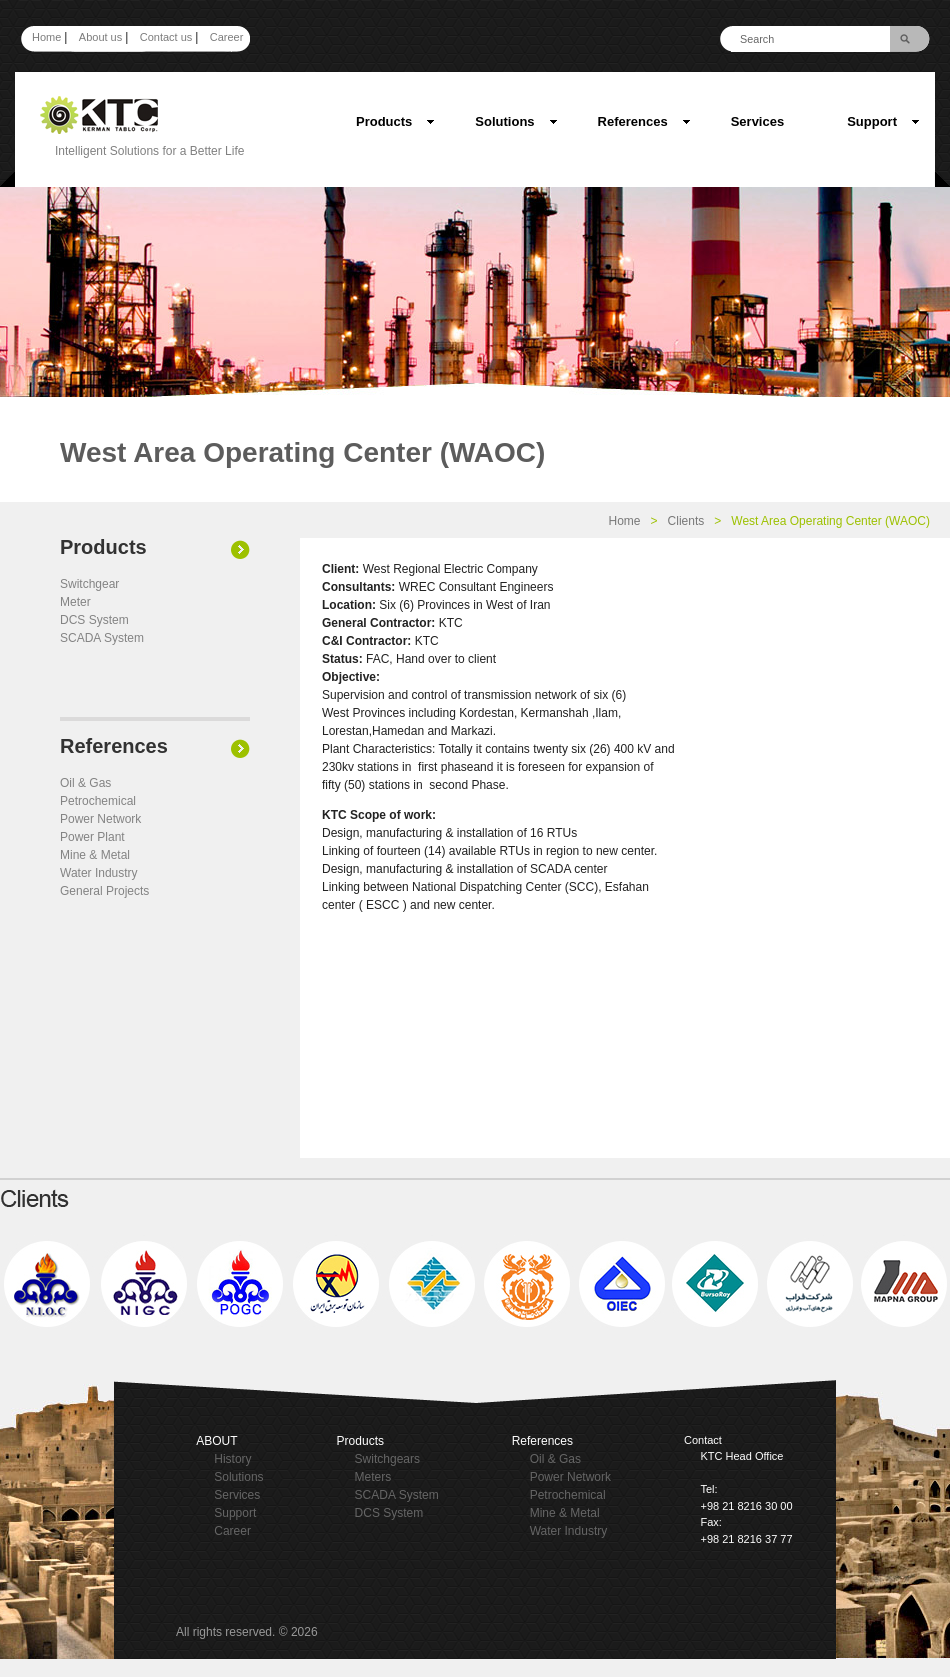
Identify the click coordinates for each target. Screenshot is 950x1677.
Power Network (100, 819)
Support (883, 121)
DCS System (94, 620)
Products (395, 121)
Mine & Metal (95, 855)
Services (758, 121)
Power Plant (92, 837)
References (644, 121)
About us (100, 37)
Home (46, 37)
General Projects (104, 891)
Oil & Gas (85, 783)
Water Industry (99, 873)
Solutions (516, 121)
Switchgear (89, 584)
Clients (686, 521)
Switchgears (387, 1459)
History (232, 1459)
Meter (75, 602)
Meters (373, 1477)
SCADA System (102, 638)
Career (227, 37)
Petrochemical (98, 801)
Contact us (166, 37)
